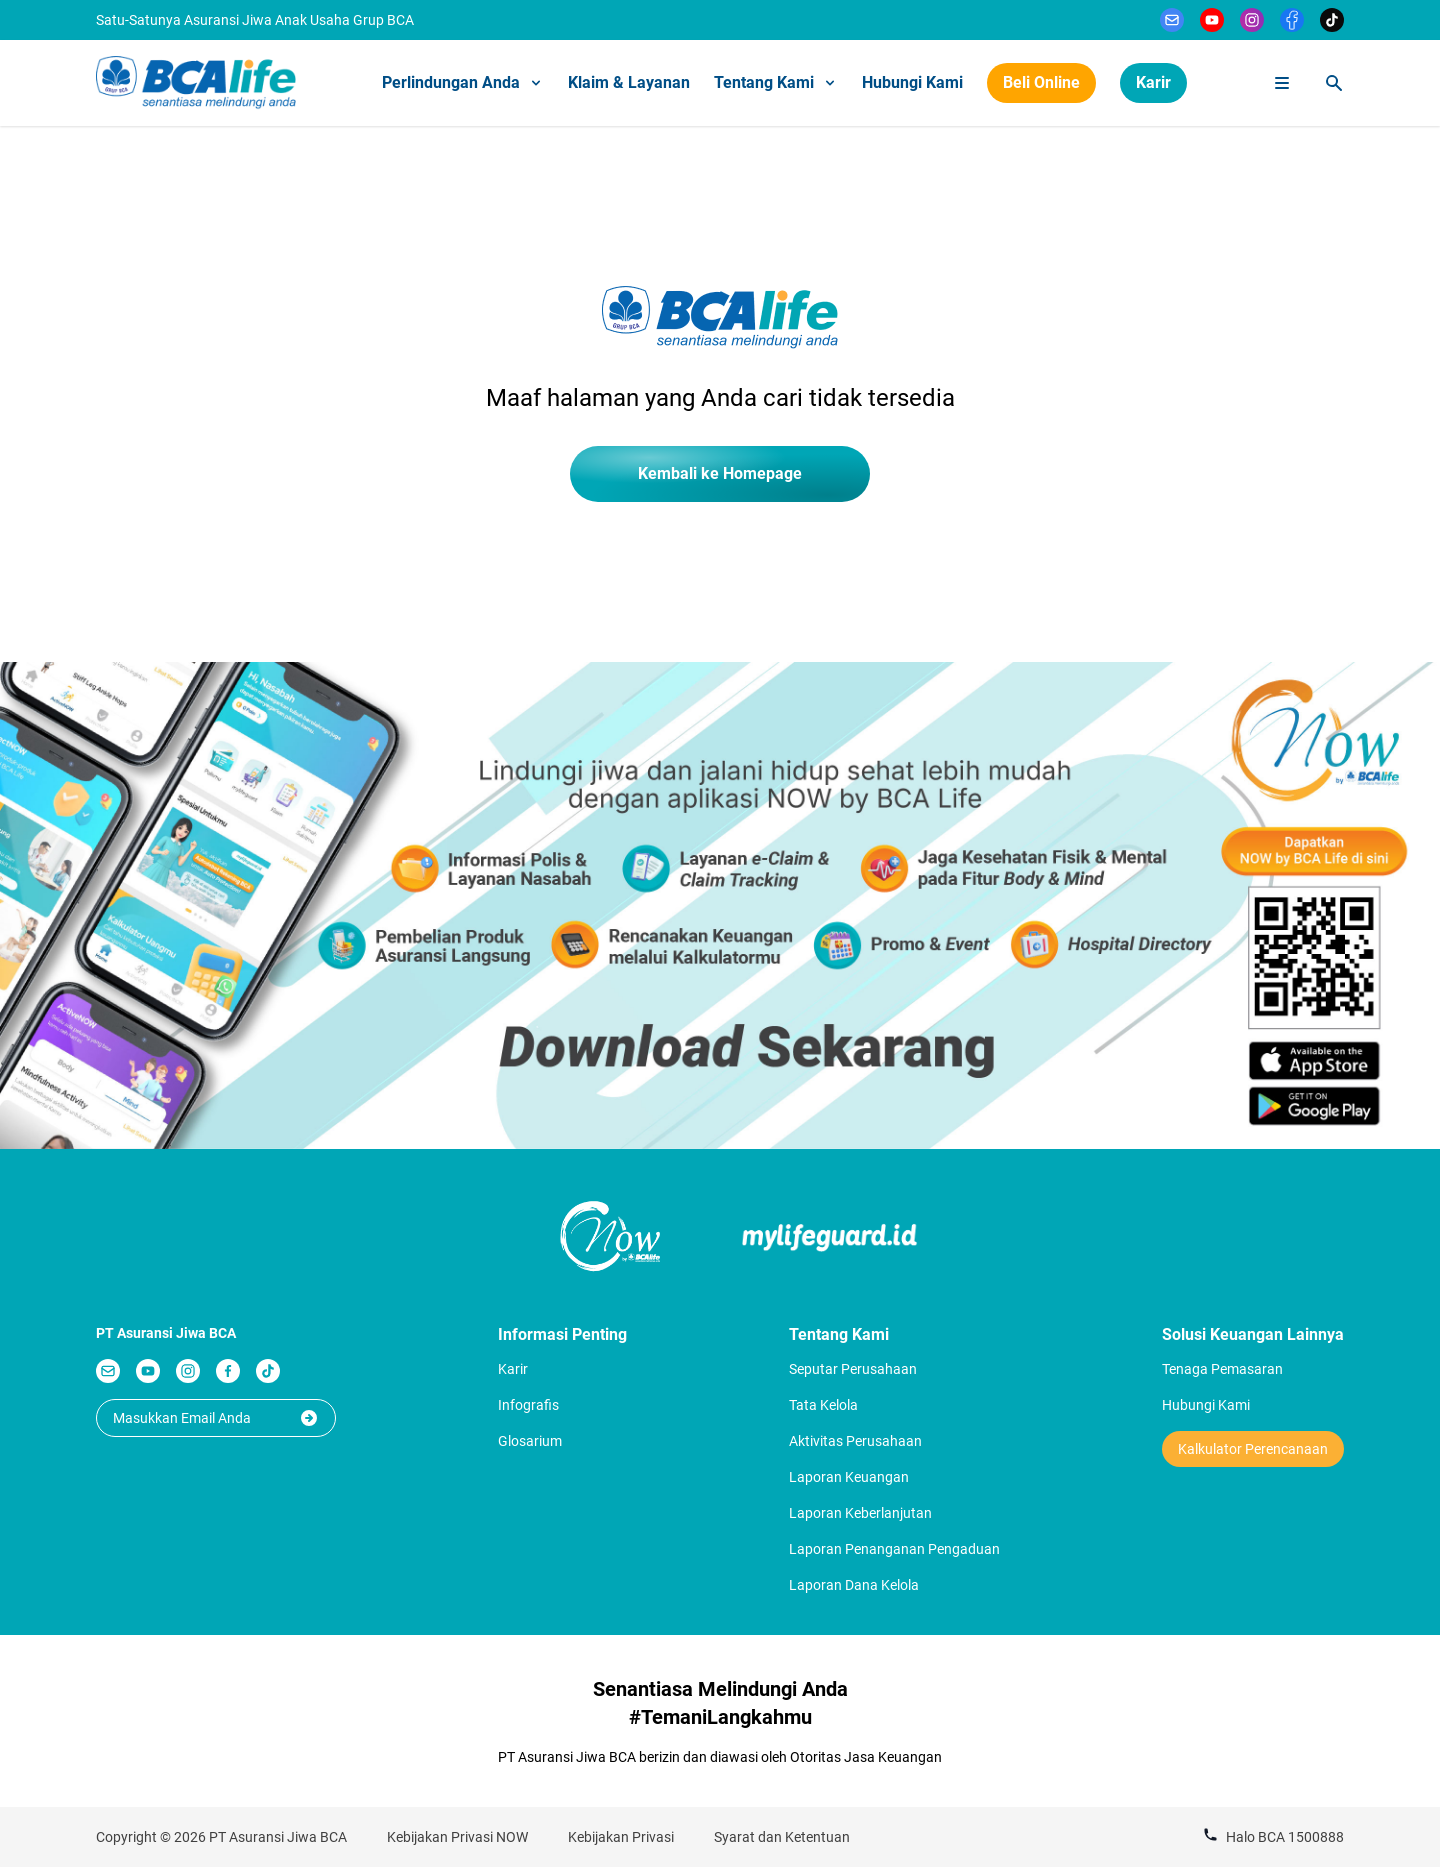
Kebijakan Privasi (621, 1837)
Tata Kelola (823, 1405)
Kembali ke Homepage (720, 473)
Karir (1153, 82)
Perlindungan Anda (463, 82)
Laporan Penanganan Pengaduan (894, 1549)
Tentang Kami (776, 82)
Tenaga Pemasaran (1222, 1369)
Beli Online (1041, 82)
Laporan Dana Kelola (854, 1585)
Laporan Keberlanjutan (860, 1513)
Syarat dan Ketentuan (782, 1837)
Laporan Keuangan (849, 1477)
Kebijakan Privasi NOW (457, 1837)
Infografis (528, 1405)
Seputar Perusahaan (853, 1369)
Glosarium (530, 1441)
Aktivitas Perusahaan (855, 1441)
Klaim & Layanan (629, 82)
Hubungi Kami (912, 82)
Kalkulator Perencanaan (1253, 1449)
